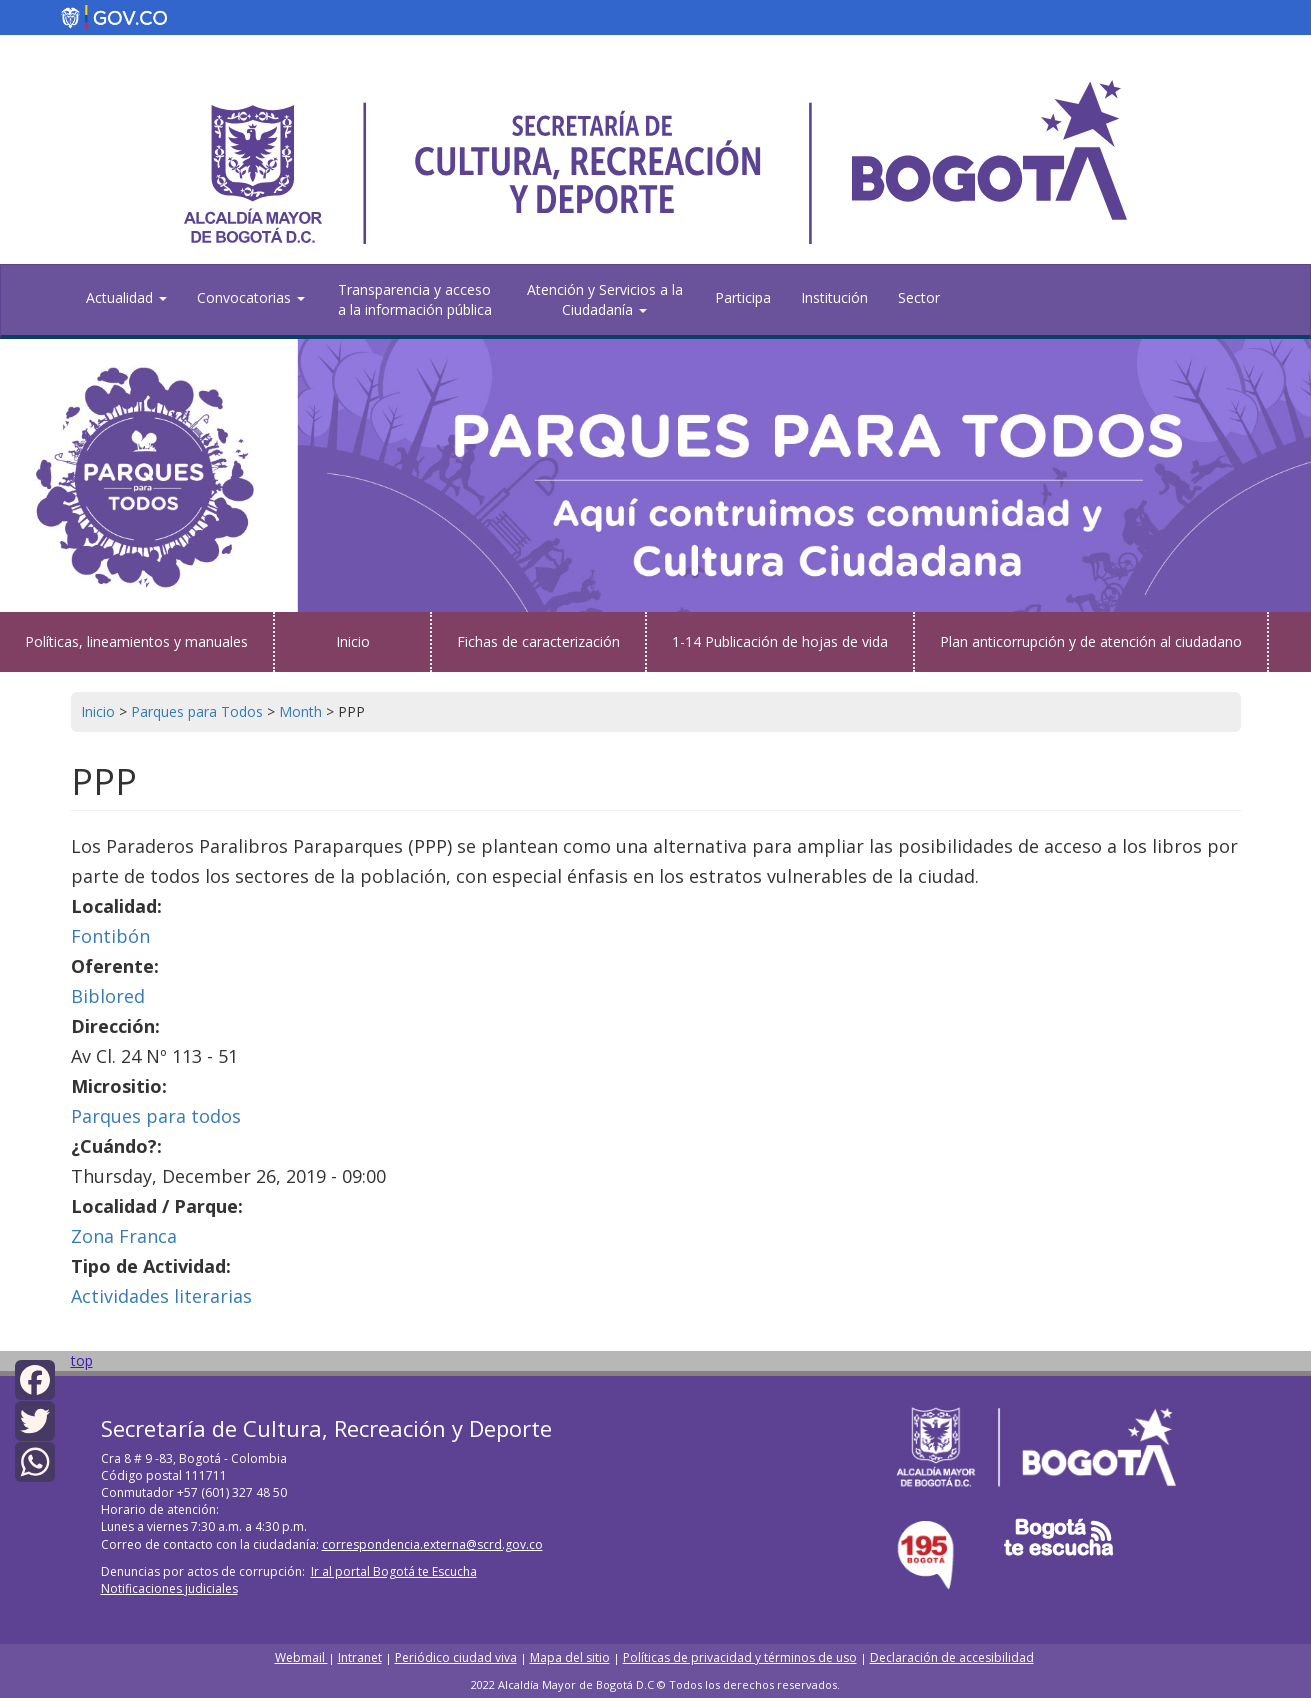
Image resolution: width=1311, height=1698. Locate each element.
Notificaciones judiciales (169, 1588)
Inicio (353, 641)
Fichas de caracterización (538, 641)
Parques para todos (156, 1116)
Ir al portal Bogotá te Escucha (394, 1571)
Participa (743, 297)
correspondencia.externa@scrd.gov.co (432, 1544)
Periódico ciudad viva (456, 1657)
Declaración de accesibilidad (952, 1657)
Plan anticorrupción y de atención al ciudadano (1091, 641)
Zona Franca (124, 1236)
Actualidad (126, 297)
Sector (919, 297)
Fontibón (110, 936)
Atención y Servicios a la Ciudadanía (605, 299)
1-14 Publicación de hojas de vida (780, 641)
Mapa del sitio (570, 1657)
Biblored (108, 996)
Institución (834, 297)
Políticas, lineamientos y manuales (136, 641)
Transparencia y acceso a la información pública (415, 299)
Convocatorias (251, 297)
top (82, 1360)
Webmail (301, 1657)
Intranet (360, 1657)
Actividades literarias (161, 1296)
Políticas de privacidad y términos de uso (740, 1657)
